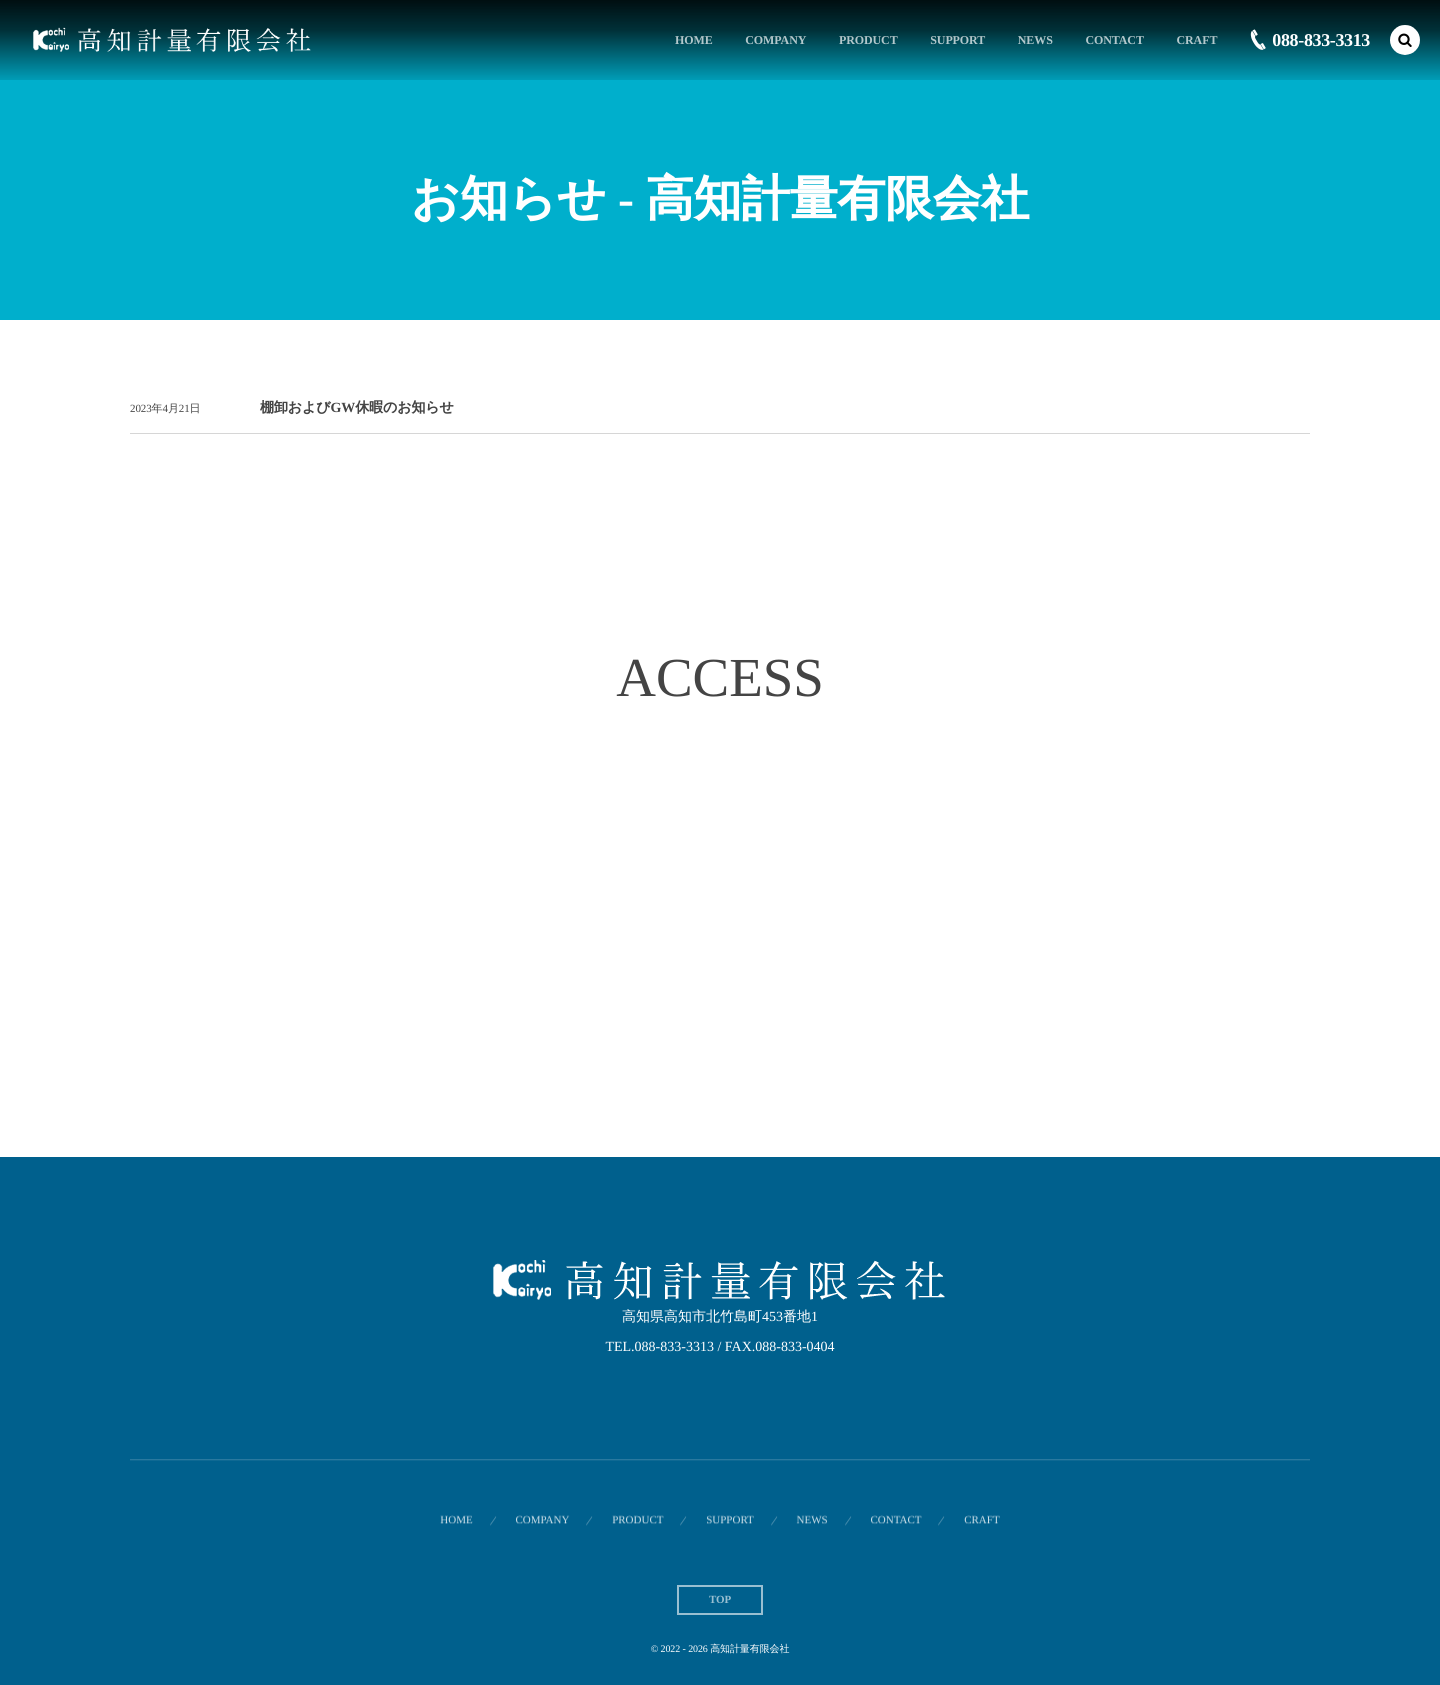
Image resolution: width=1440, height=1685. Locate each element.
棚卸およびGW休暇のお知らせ (357, 408)
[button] (1405, 40)
